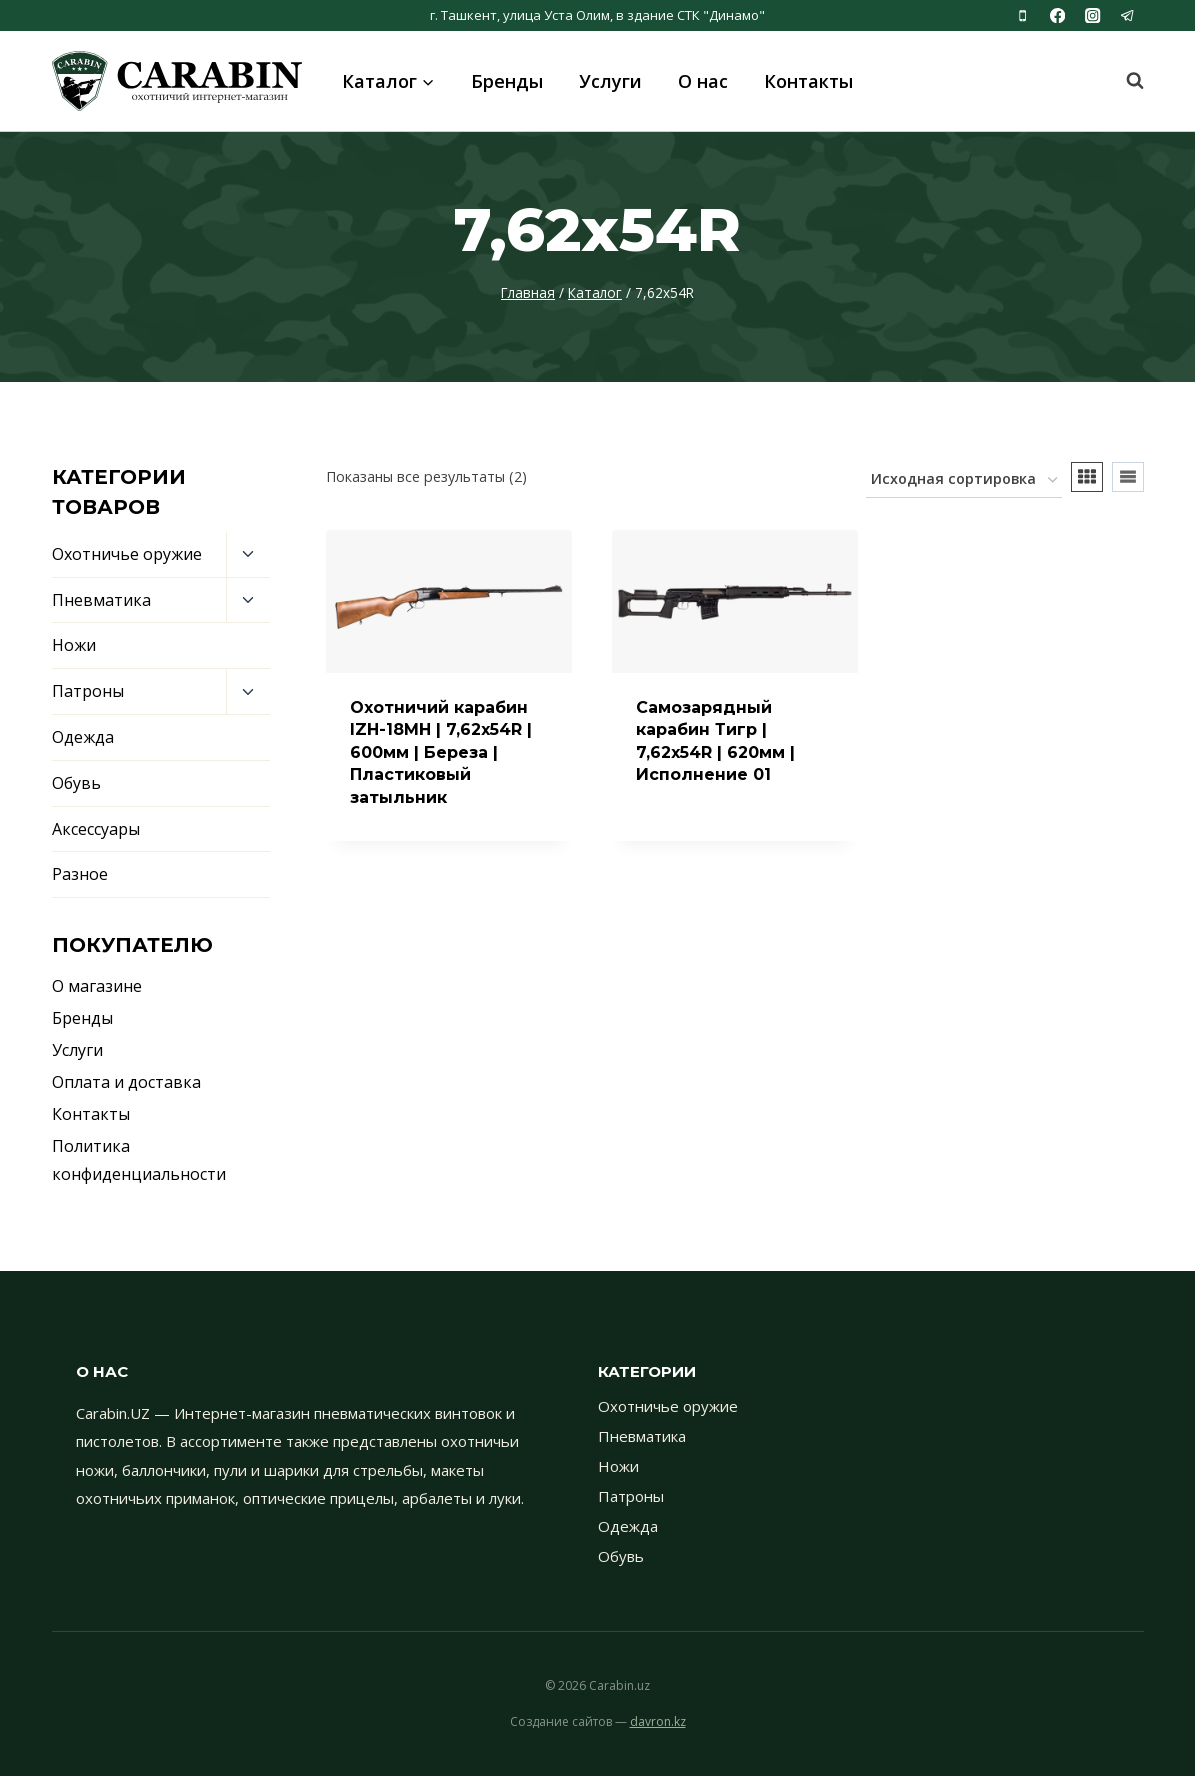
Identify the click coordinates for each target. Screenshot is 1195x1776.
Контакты (808, 81)
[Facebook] (1057, 15)
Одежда (83, 737)
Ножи (74, 645)
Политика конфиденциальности (139, 1160)
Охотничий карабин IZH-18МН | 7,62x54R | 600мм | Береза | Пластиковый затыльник (441, 752)
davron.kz (658, 1721)
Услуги (610, 81)
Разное (80, 874)
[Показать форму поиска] (1125, 81)
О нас (703, 81)
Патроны (88, 691)
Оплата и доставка (126, 1082)
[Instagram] (1092, 15)
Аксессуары (96, 829)
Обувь (76, 783)
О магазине (97, 986)
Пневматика (101, 600)
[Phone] (1022, 15)
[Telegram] (1128, 15)
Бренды (507, 81)
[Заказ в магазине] (964, 480)
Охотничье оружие (127, 554)
